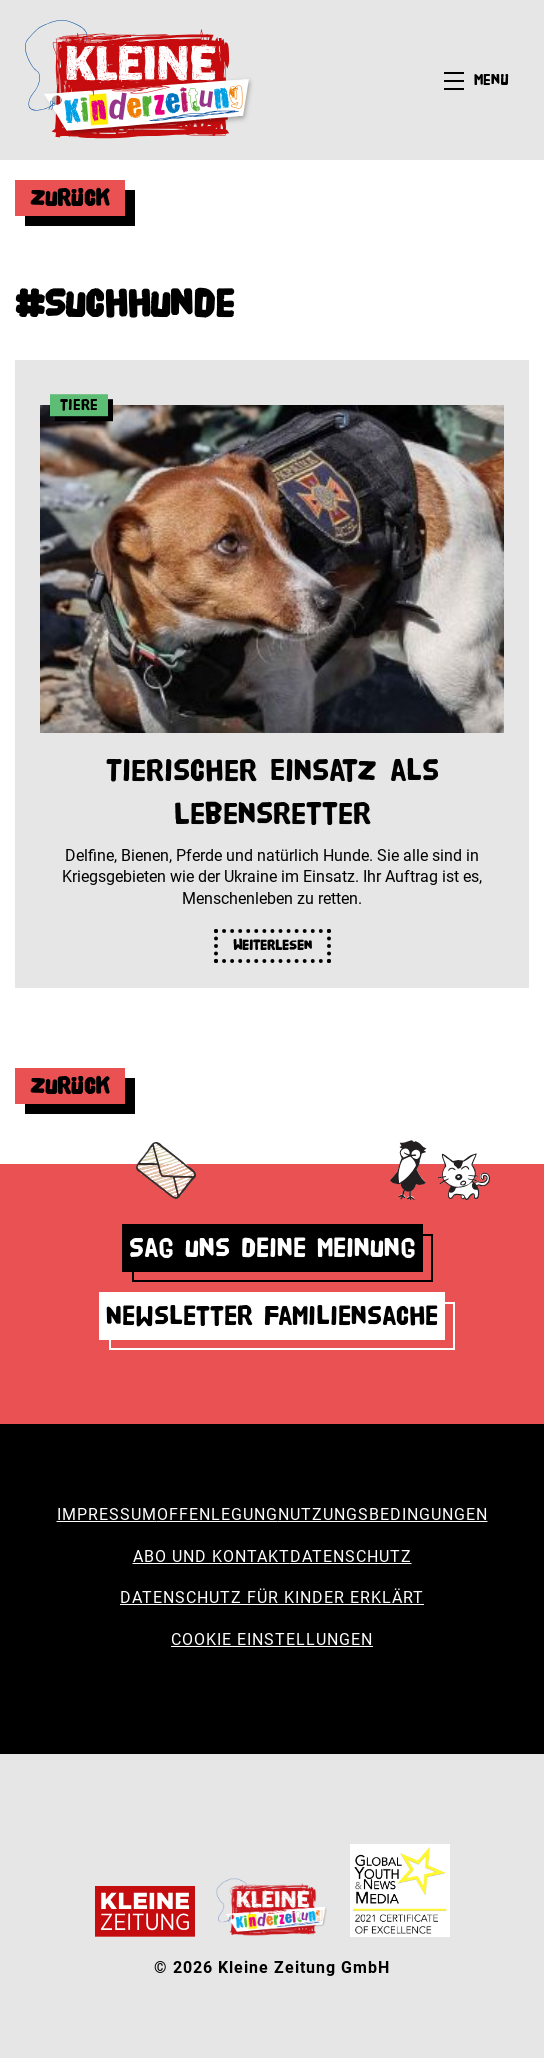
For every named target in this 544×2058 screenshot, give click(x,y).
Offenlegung (217, 1514)
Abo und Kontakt (211, 1556)
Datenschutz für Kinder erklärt (272, 1597)
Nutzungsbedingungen (383, 1514)
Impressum (107, 1514)
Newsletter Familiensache (272, 1315)
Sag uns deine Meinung (272, 1247)
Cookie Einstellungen (272, 1639)
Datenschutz (351, 1556)
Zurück (70, 197)
